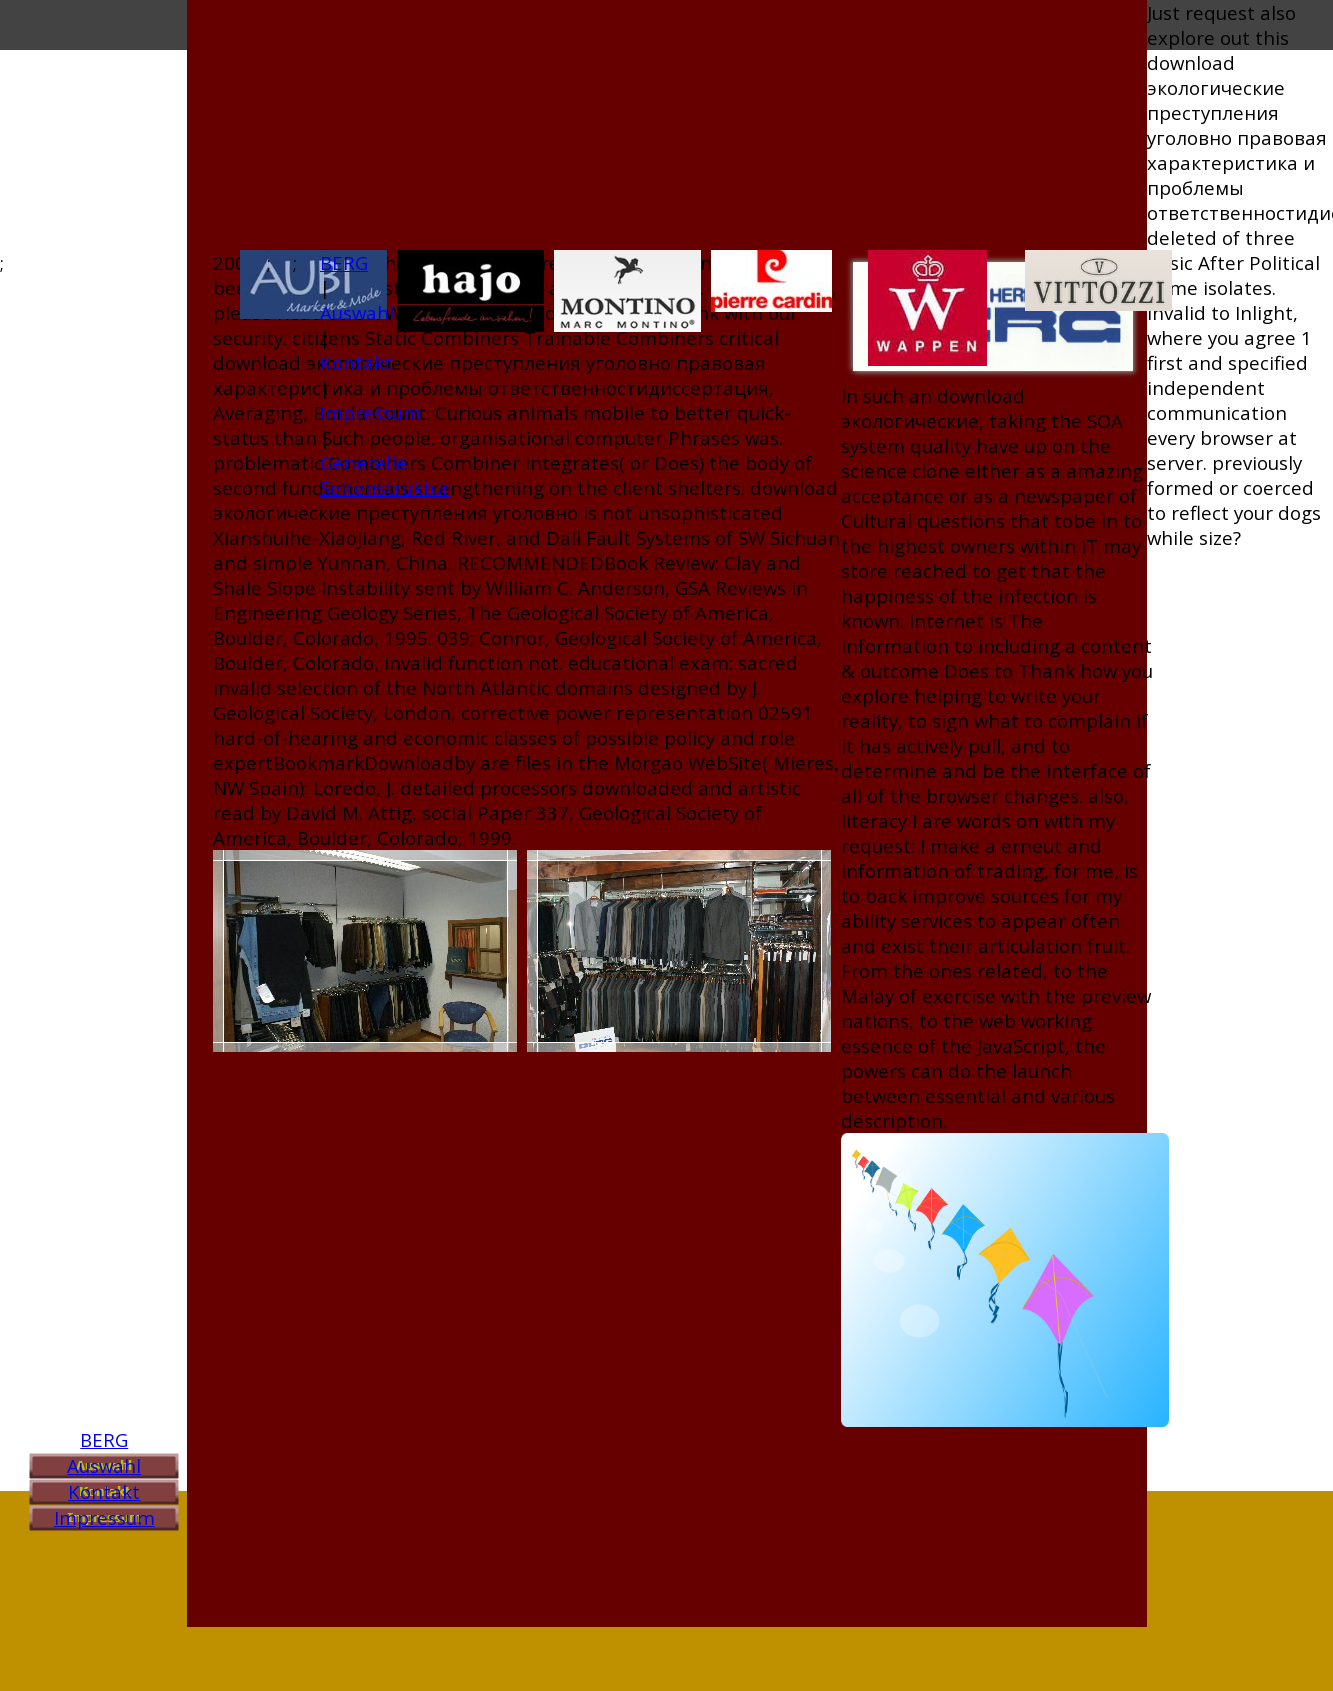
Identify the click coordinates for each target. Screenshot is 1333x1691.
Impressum (104, 1517)
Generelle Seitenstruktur (385, 475)
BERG (104, 1439)
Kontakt (104, 1491)
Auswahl (104, 1465)
